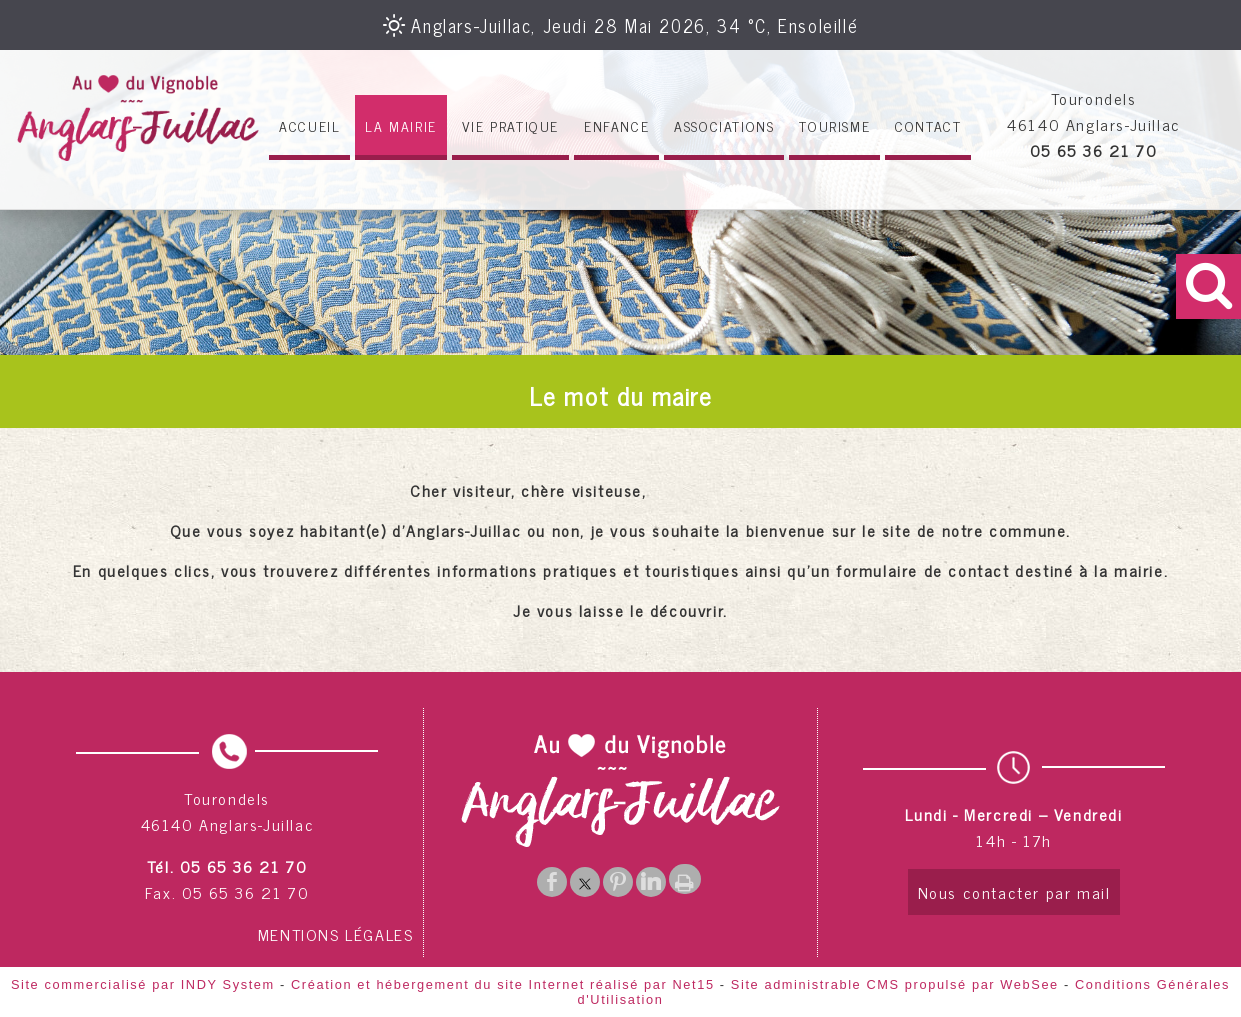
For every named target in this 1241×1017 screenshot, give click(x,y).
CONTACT (928, 125)
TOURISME (834, 125)
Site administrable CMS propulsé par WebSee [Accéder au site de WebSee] (895, 984)
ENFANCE (616, 125)
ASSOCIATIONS (724, 125)
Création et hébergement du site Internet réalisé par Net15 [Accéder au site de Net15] (503, 984)
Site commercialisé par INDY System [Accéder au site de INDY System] (143, 984)
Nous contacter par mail (1014, 892)
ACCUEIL (309, 125)
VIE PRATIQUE (510, 125)
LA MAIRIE (400, 125)
